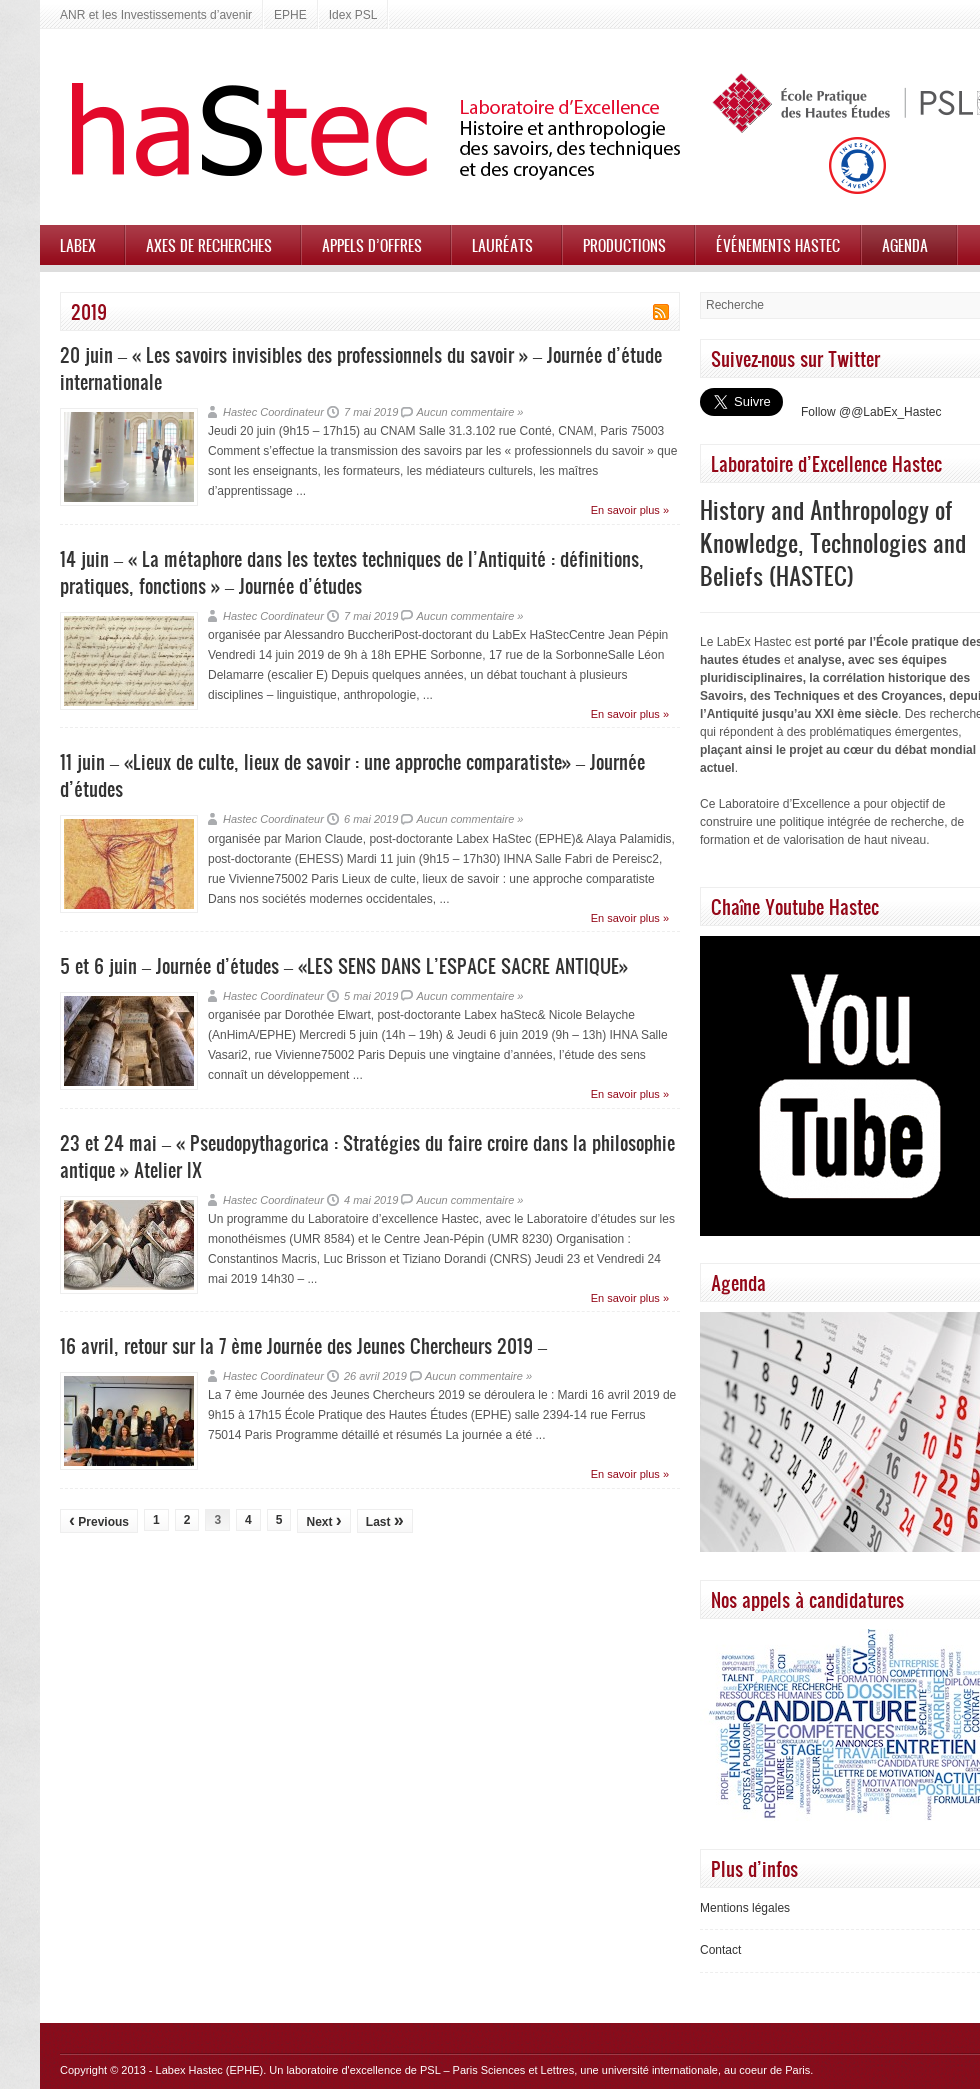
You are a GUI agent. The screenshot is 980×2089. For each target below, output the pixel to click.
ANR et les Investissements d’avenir (156, 15)
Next (323, 1520)
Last (385, 1520)
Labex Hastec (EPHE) (210, 2070)
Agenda (905, 245)
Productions (624, 245)
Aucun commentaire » (469, 412)
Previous (99, 1520)
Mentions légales (745, 1908)
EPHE (290, 15)
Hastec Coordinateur (273, 412)
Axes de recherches (209, 245)
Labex (78, 245)
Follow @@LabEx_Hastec (871, 412)
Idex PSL (353, 15)
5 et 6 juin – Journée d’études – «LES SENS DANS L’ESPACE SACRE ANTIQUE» (344, 965)
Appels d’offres (372, 245)
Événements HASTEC (778, 245)
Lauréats (502, 245)
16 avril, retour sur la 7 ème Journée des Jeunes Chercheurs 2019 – (303, 1345)
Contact (720, 1950)
